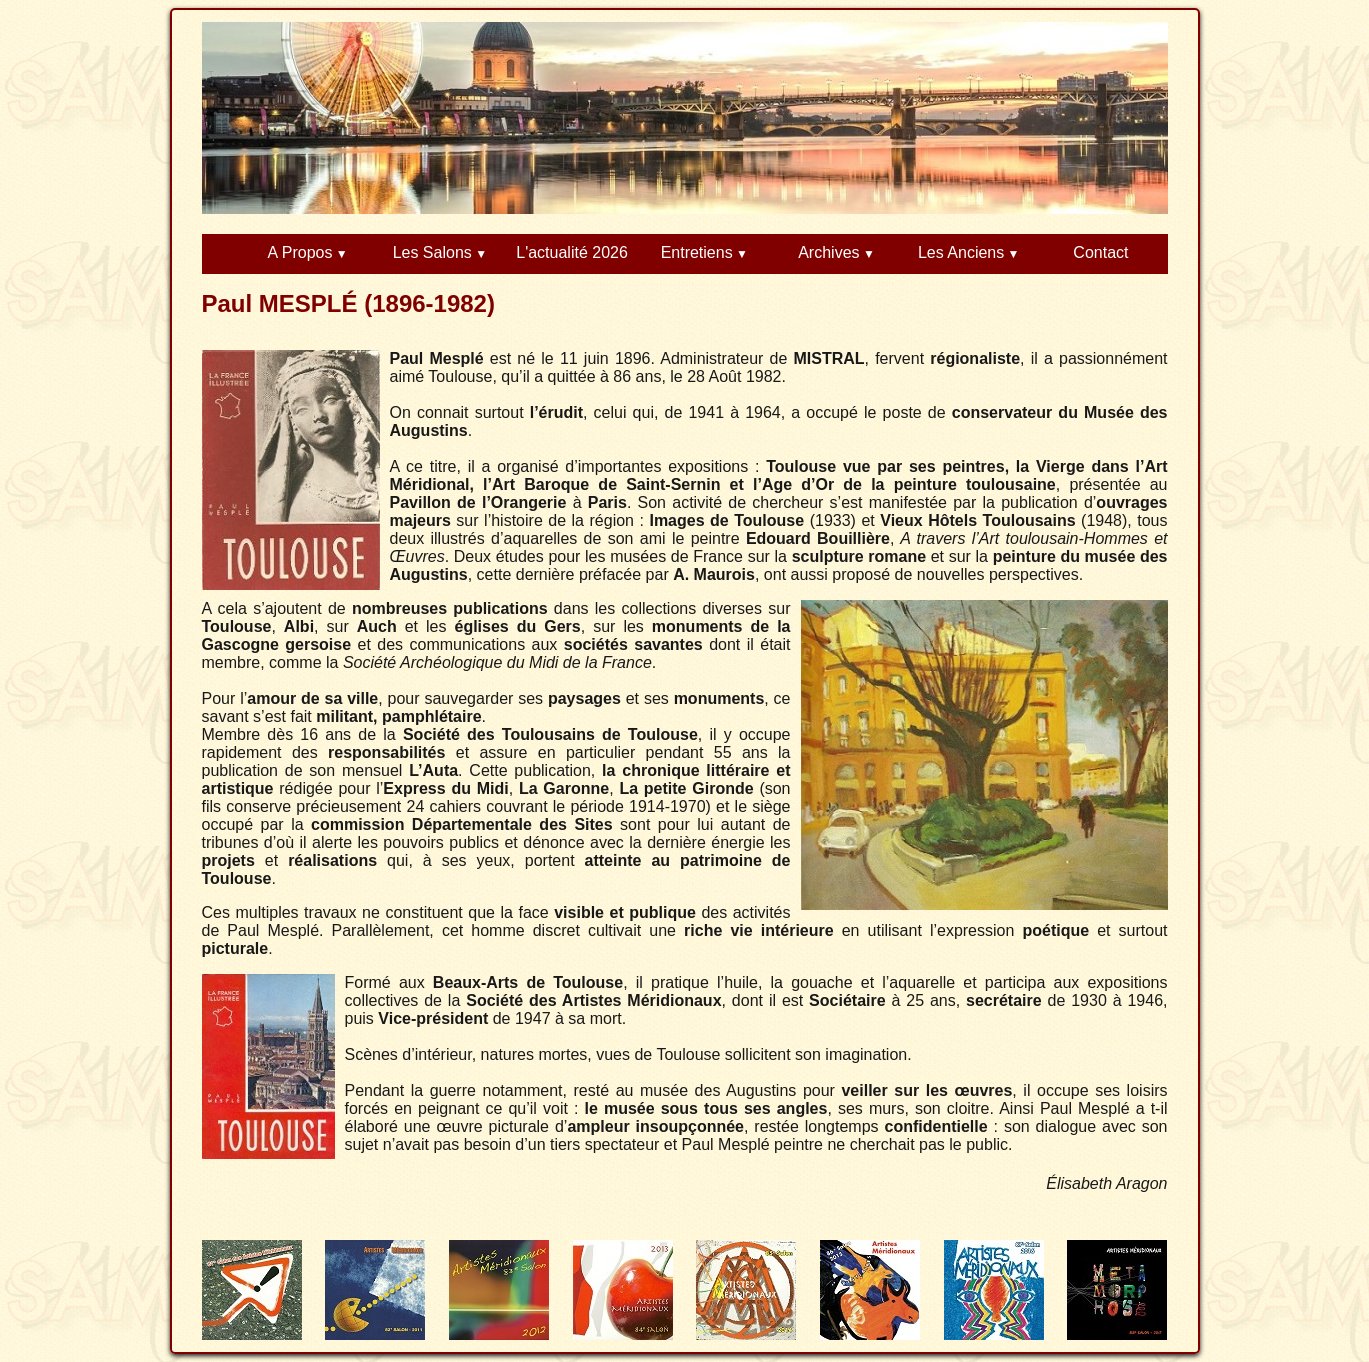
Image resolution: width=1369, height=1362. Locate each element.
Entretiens (697, 252)
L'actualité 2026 (572, 252)
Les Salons (432, 252)
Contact (1100, 252)
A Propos (300, 252)
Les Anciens (961, 252)
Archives (828, 252)
